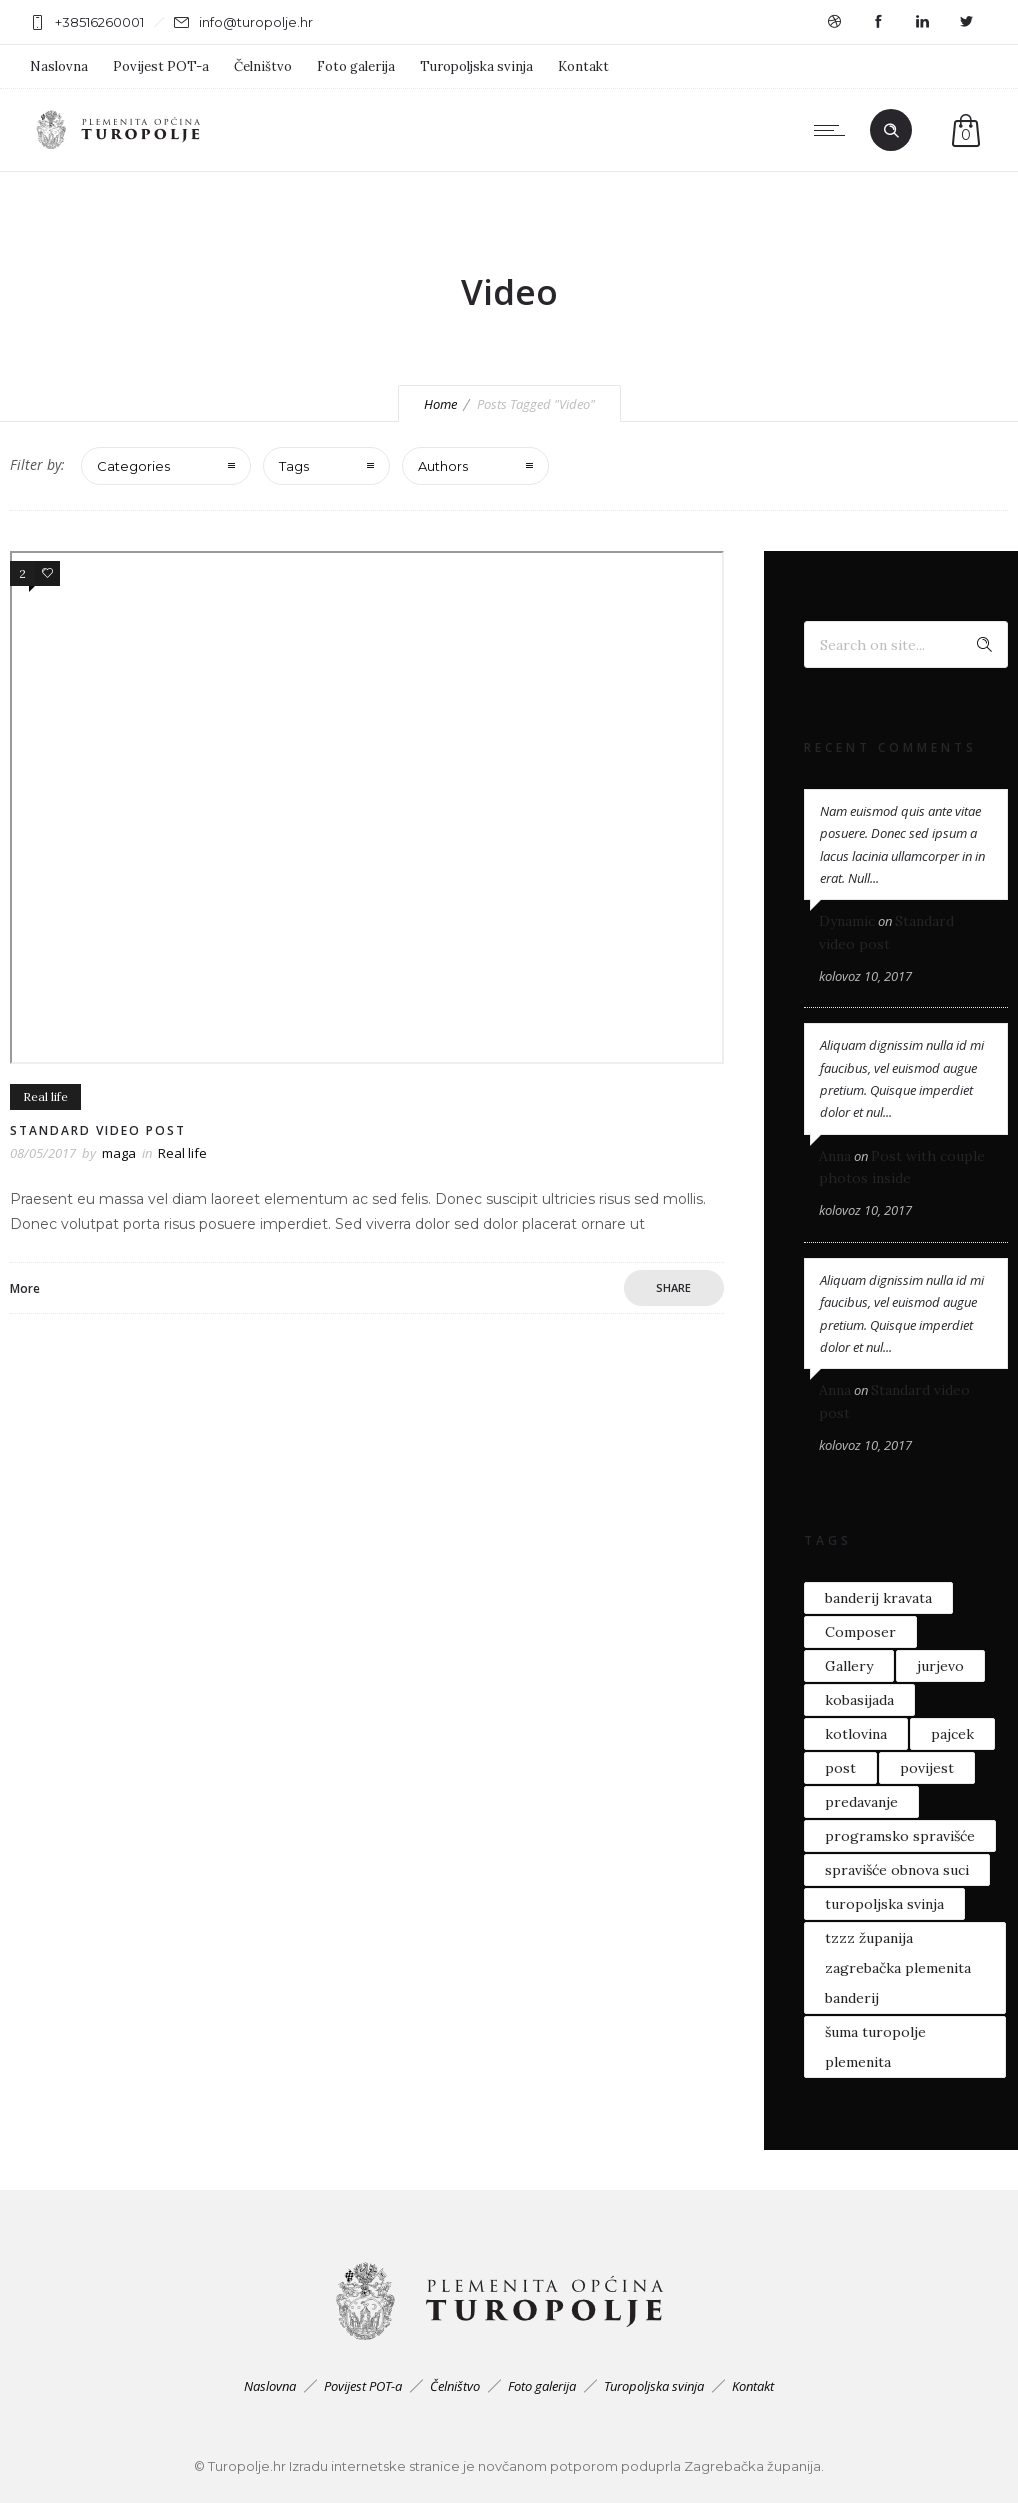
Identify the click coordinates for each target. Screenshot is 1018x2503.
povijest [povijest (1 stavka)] (927, 1768)
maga (119, 1153)
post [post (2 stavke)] (840, 1768)
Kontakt (583, 66)
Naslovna (59, 66)
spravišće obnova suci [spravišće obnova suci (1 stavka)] (897, 1870)
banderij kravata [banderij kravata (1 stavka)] (878, 1598)
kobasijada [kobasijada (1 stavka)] (859, 1700)
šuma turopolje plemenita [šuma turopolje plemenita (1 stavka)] (875, 2047)
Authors (443, 466)
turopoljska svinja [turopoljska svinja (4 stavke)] (884, 1904)
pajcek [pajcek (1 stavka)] (952, 1734)
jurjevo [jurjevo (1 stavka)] (940, 1666)
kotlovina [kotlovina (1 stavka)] (856, 1734)
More (25, 1288)
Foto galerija (356, 66)
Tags (294, 466)
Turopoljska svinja (476, 66)
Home (440, 404)
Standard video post (98, 1130)
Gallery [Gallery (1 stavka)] (849, 1666)
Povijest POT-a (161, 66)
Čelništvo (263, 66)
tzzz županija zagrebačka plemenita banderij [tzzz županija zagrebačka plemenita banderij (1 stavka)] (898, 1968)
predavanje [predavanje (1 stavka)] (861, 1802)
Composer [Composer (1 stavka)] (860, 1632)
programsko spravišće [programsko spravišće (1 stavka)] (900, 1836)
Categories (133, 466)
